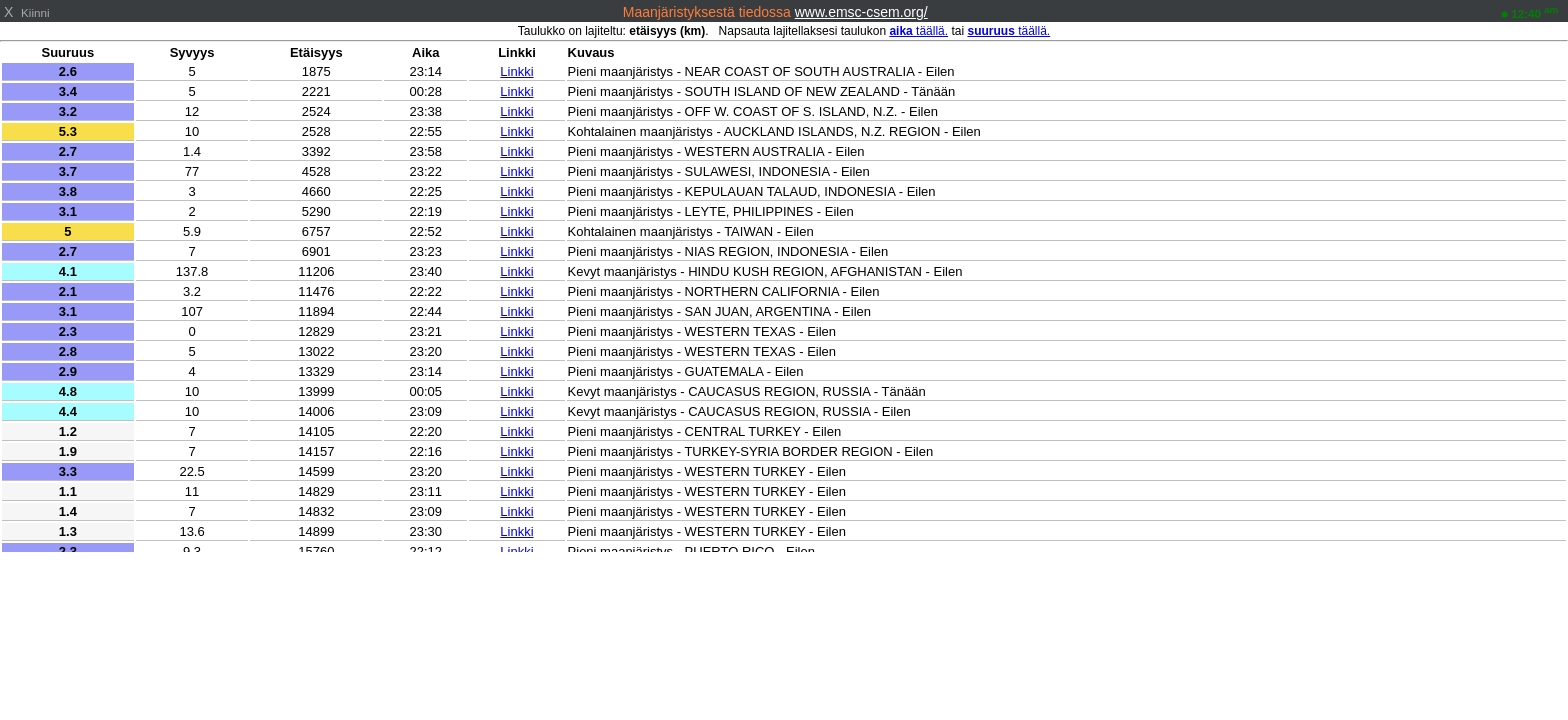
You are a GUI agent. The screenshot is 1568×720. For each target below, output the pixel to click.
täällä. (918, 31)
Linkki (516, 71)
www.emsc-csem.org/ (861, 12)
